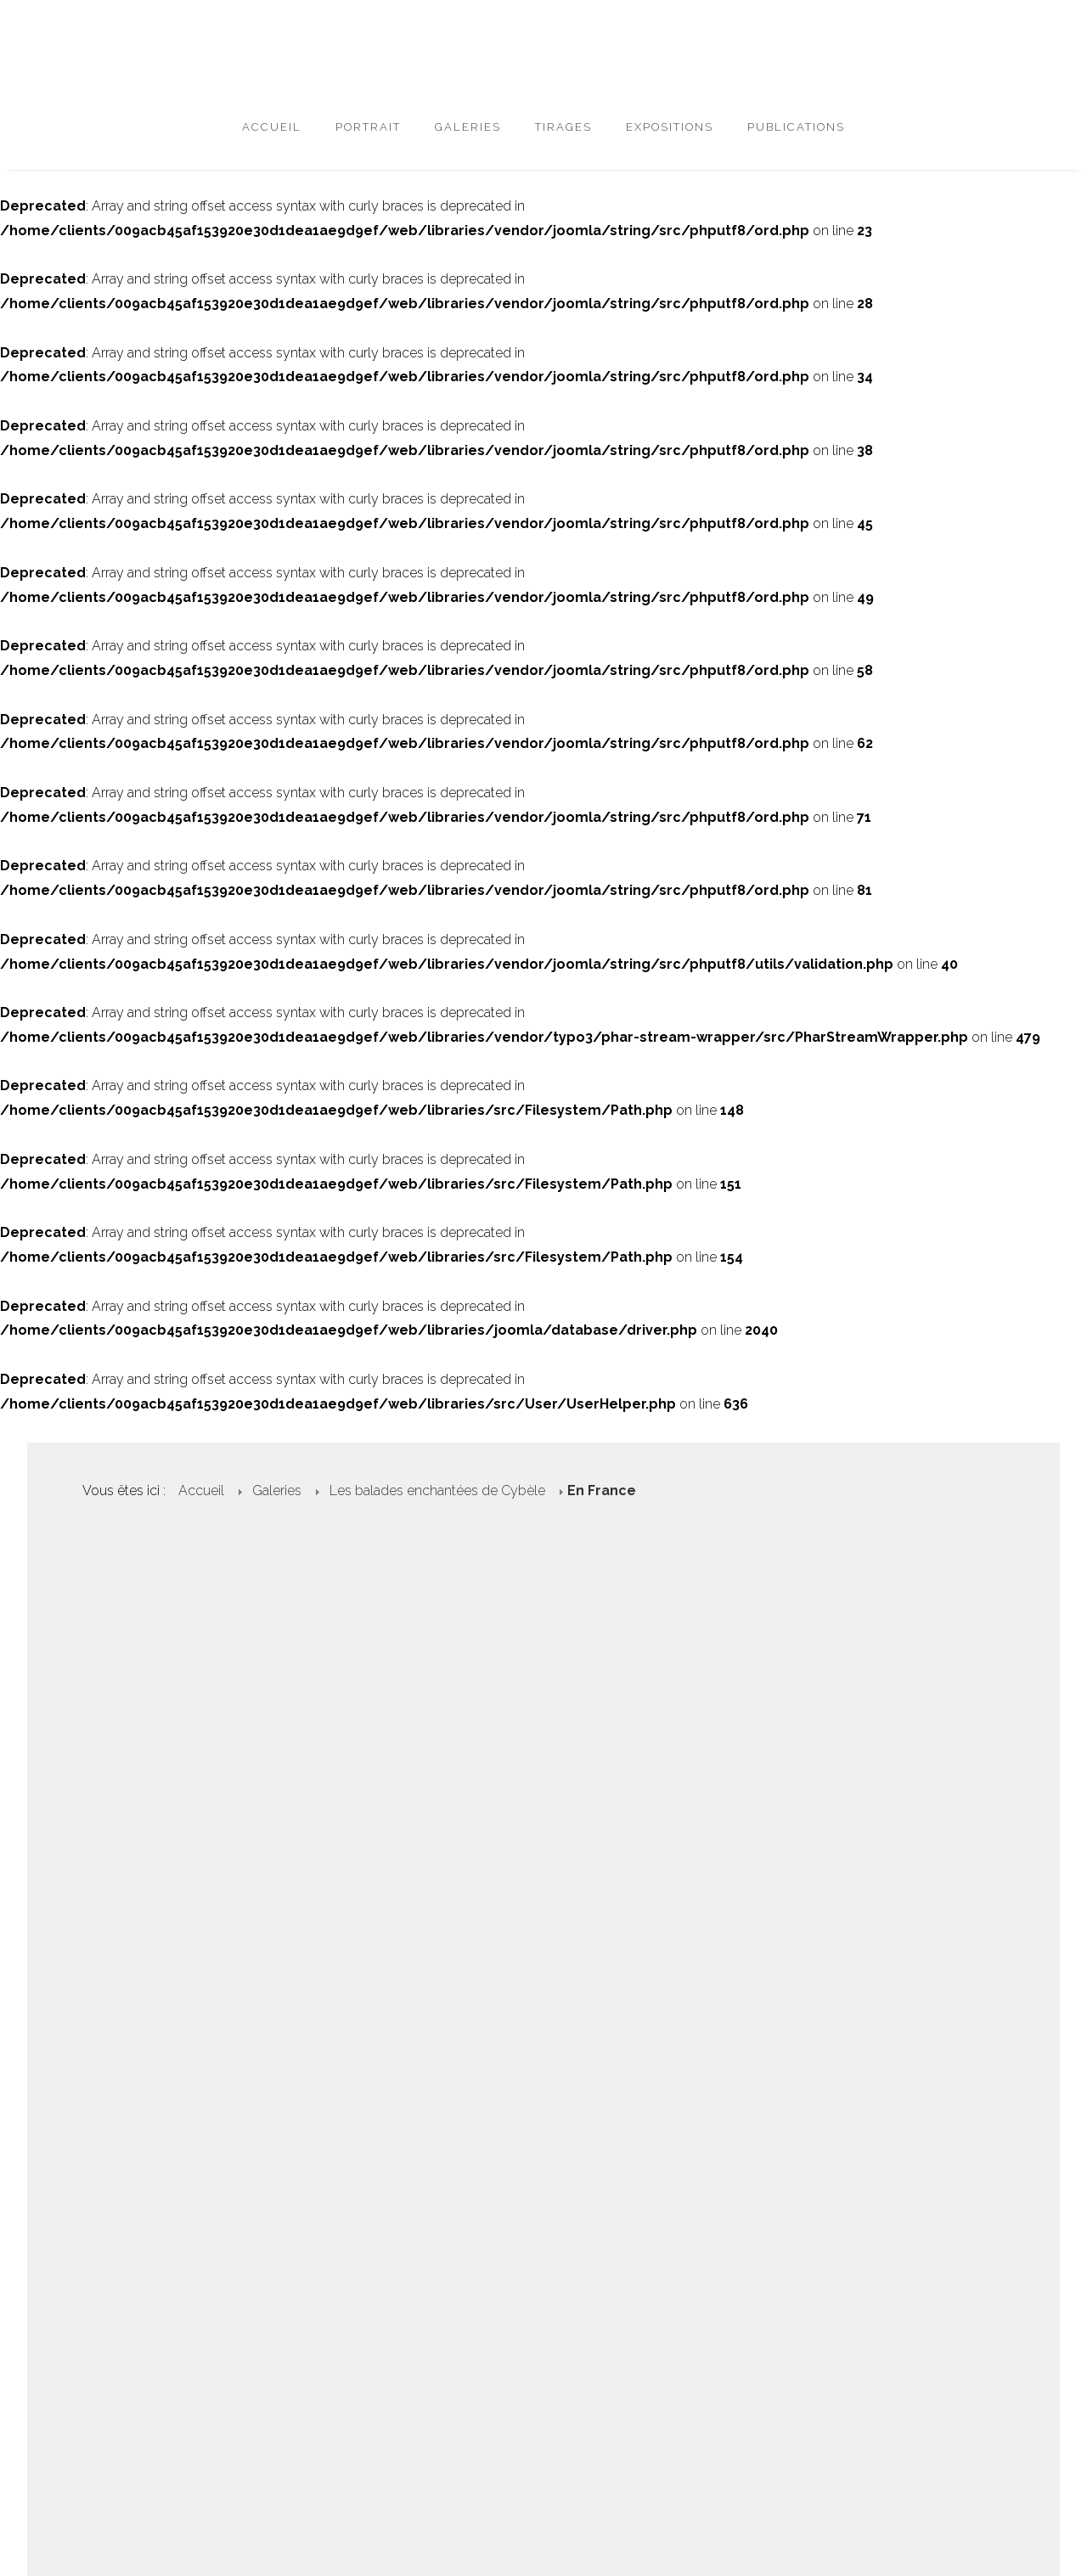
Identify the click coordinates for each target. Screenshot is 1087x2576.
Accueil (271, 127)
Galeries (468, 127)
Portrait (368, 127)
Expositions (669, 127)
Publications (796, 127)
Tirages (563, 127)
